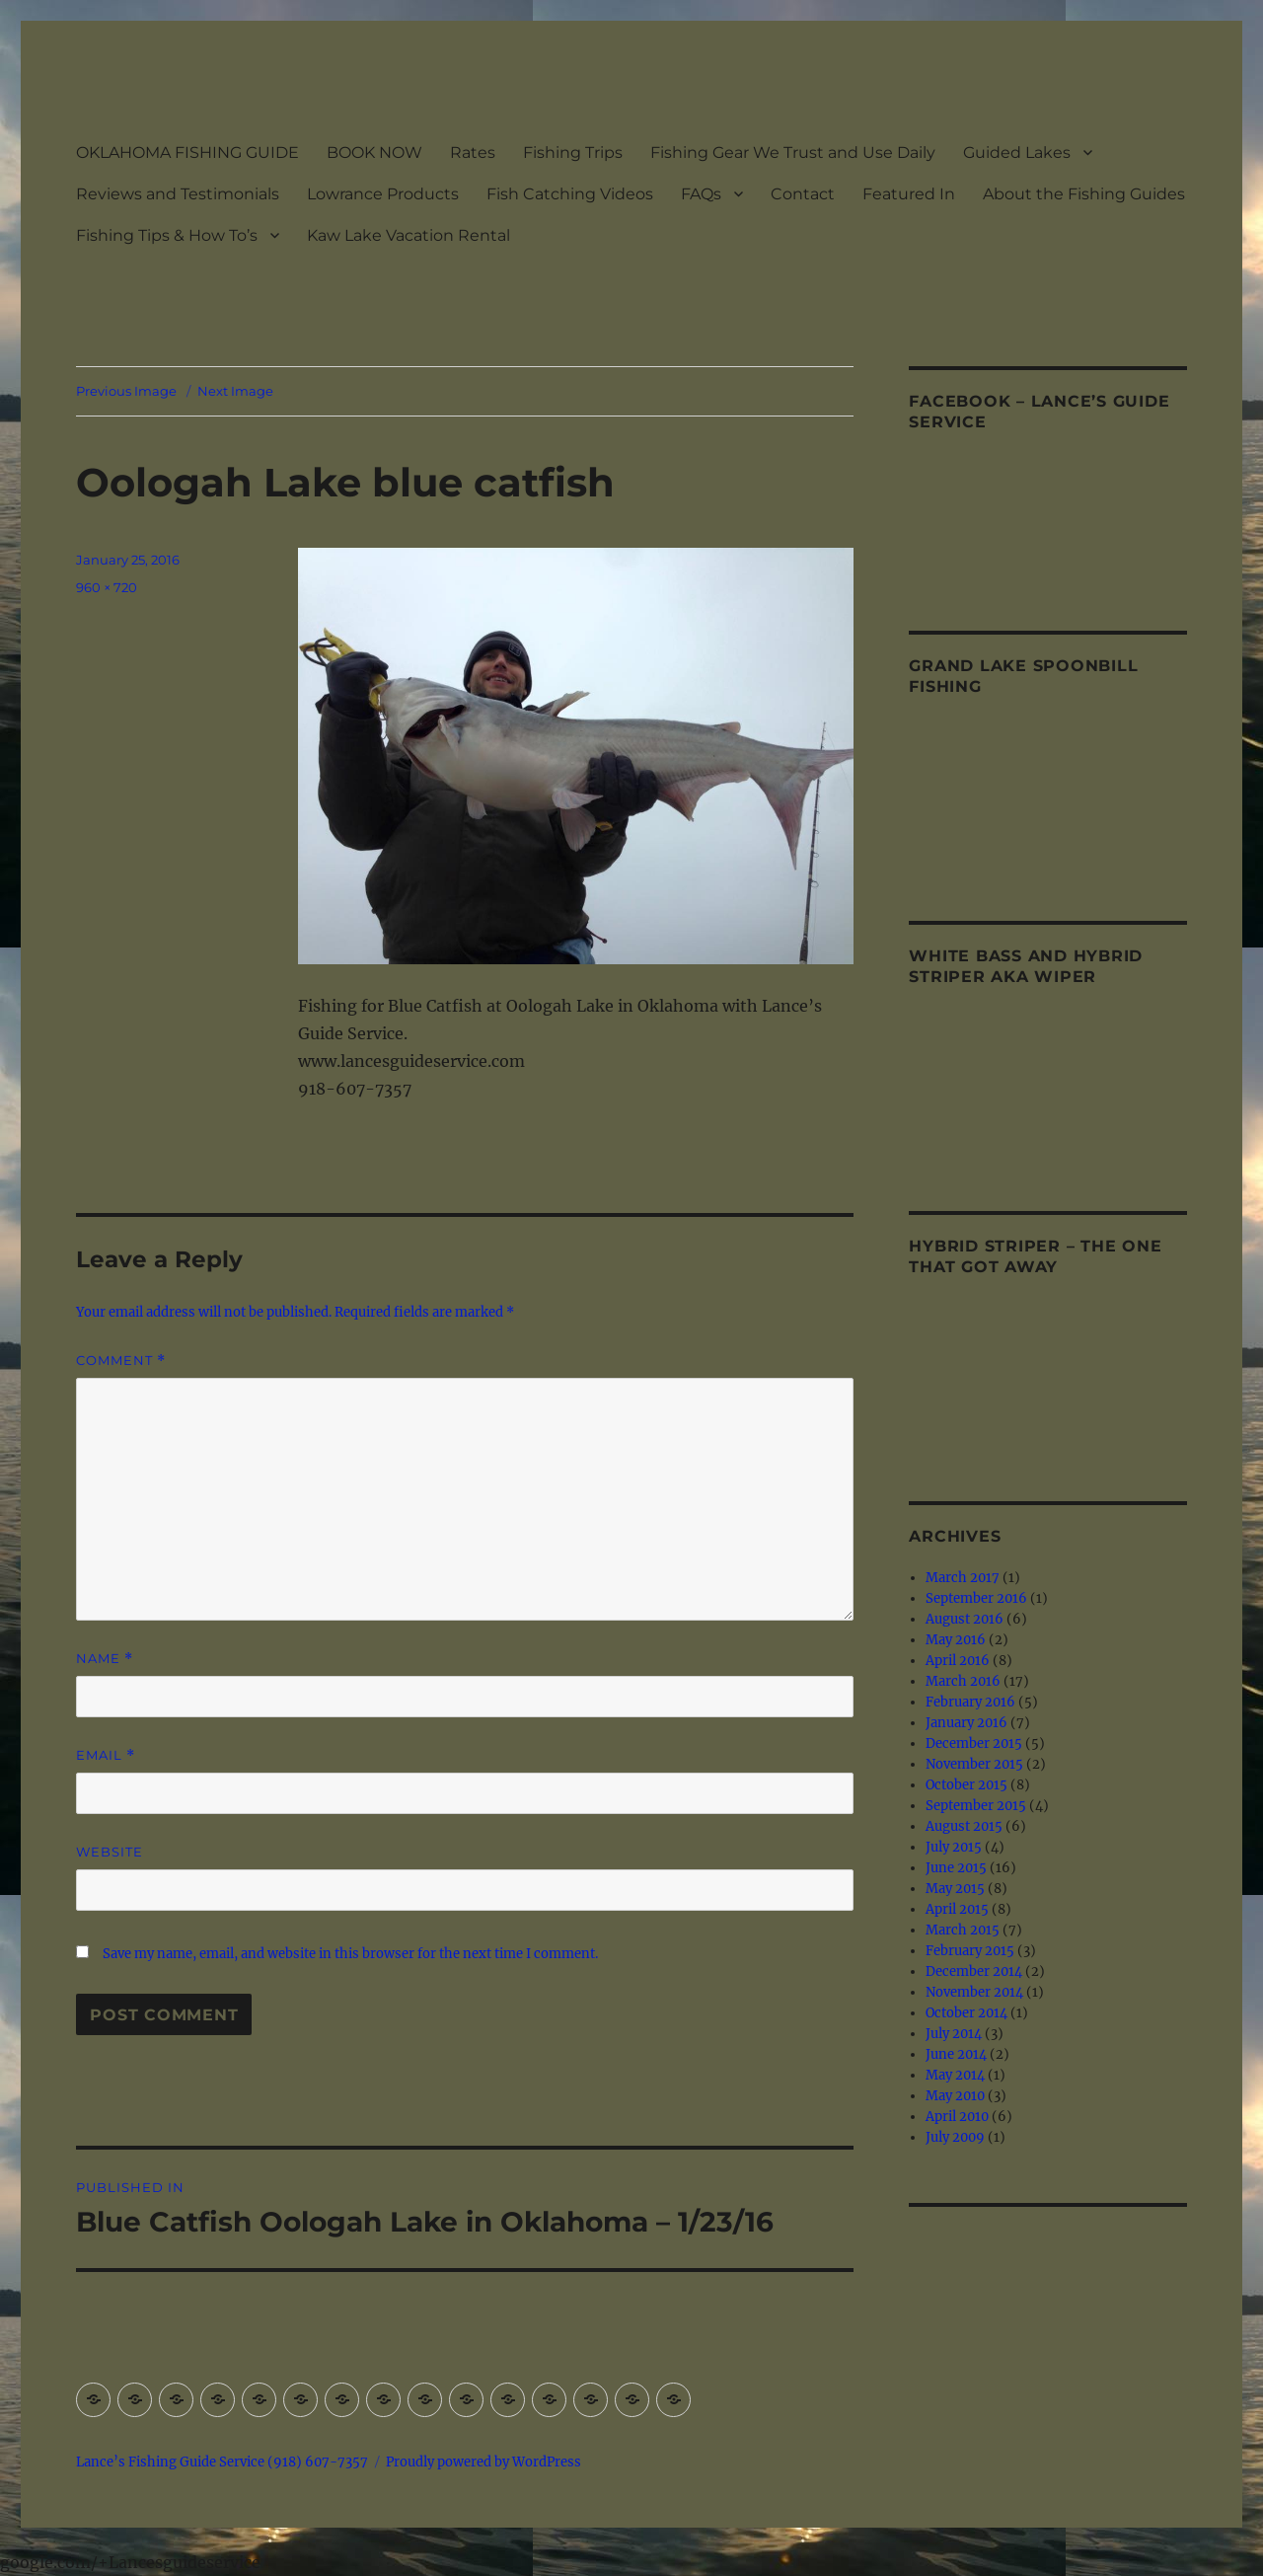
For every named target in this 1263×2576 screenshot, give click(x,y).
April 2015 (957, 1909)
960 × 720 (106, 587)
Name (104, 1658)
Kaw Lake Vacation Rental (408, 235)
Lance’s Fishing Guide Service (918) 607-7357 (222, 2462)
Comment (121, 1360)
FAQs (701, 194)
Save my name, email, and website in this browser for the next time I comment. (350, 1953)
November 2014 (974, 1992)
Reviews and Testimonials (177, 194)
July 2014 (954, 2033)
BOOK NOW (374, 152)
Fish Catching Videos (569, 194)
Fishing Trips (573, 152)
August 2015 (964, 1826)
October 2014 (966, 2013)
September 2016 (976, 1598)
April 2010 (957, 2116)
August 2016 (964, 1619)
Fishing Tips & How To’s (167, 235)
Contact (803, 194)
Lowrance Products (383, 194)
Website (109, 1851)
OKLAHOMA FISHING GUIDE (187, 152)
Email (105, 1755)
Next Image (235, 391)
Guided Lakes (1017, 152)
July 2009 (955, 2137)
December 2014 (974, 1971)
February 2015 (970, 1950)
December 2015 (974, 1743)
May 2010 (955, 2095)
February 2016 (970, 1702)
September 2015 (976, 1805)
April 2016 (958, 1660)
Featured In (908, 194)
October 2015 (966, 1785)
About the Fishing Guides (1084, 194)
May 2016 (956, 1639)
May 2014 (955, 2075)
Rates (472, 152)
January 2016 (966, 1722)
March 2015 (963, 1930)
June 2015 (956, 1867)
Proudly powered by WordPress (483, 2462)
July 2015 (954, 1847)
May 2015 (955, 1888)
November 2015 (974, 1764)
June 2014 (956, 2054)
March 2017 (963, 1577)
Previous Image (126, 391)
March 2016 (963, 1681)
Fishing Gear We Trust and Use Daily (792, 152)
